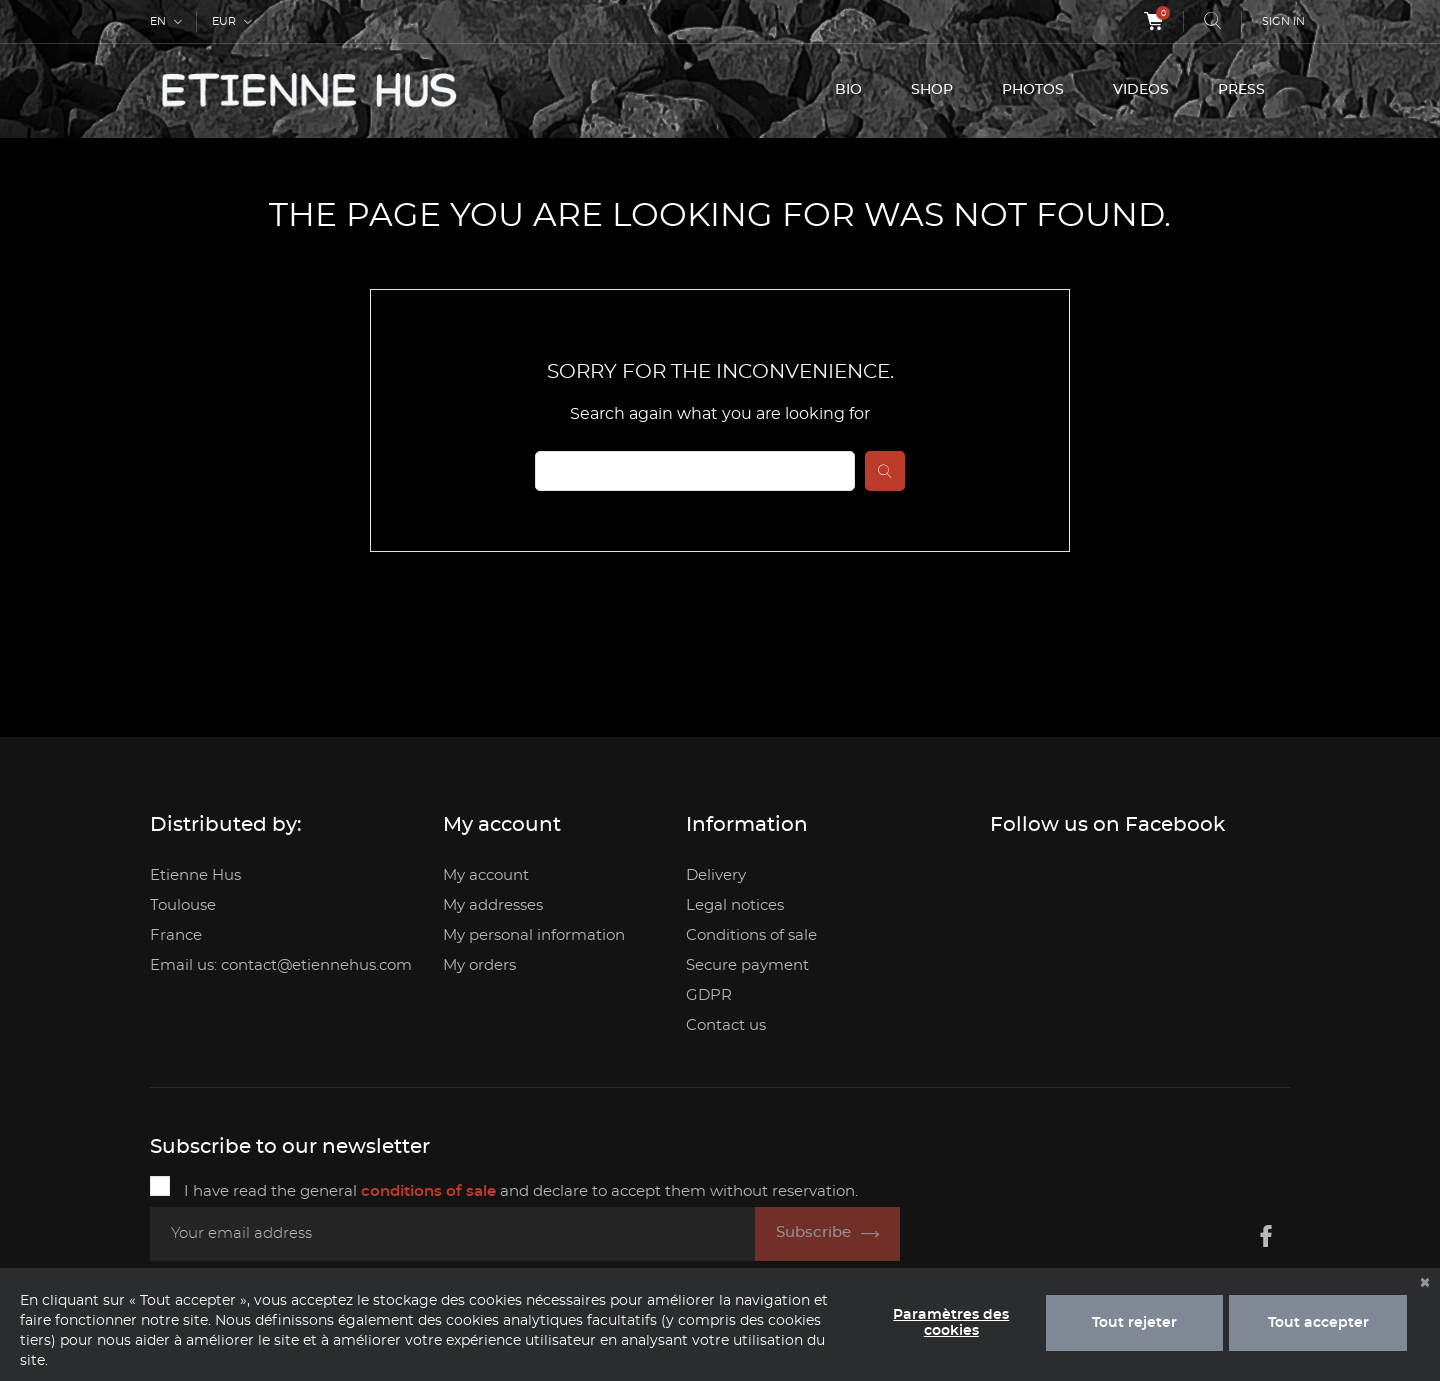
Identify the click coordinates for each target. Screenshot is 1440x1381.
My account (486, 875)
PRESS (1241, 90)
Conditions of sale (751, 935)
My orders (479, 965)
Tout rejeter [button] (1134, 1323)
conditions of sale (428, 1191)
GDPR (709, 995)
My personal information (534, 935)
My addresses (493, 905)
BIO (848, 90)
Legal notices (735, 905)
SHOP (932, 90)
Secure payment (747, 965)
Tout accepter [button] (1318, 1323)
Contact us (726, 1025)
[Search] (695, 471)
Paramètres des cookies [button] (951, 1323)
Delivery (716, 875)
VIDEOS (1141, 90)
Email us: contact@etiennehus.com (281, 965)
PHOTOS (1033, 90)
